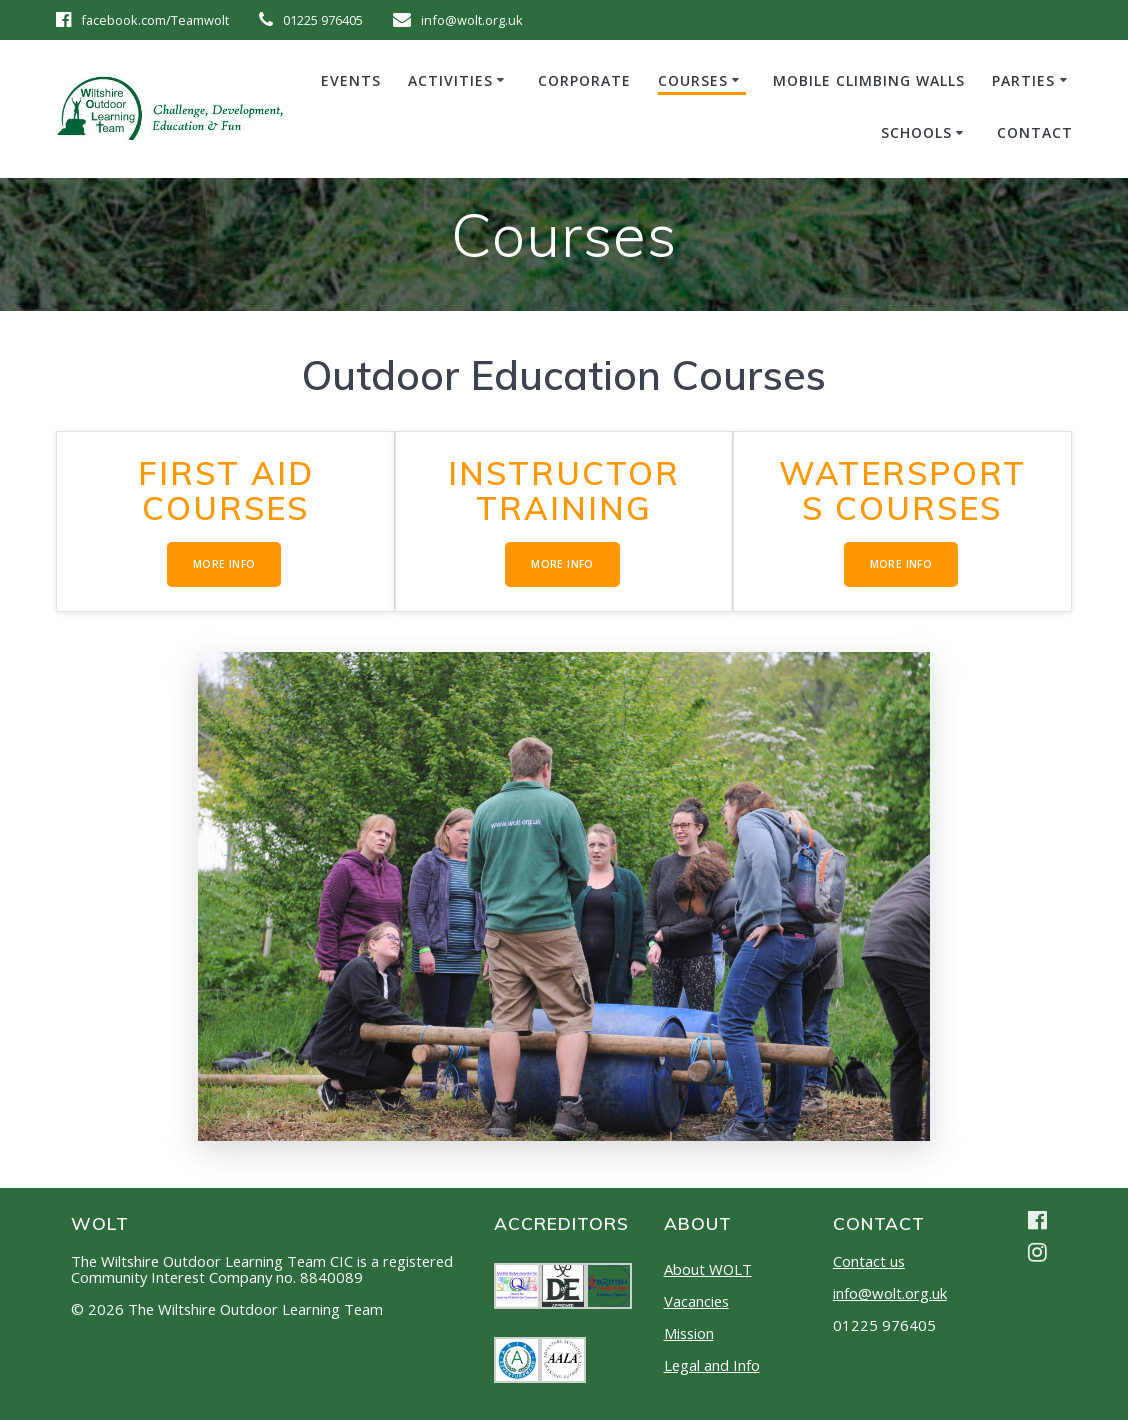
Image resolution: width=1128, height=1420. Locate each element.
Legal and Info (712, 1365)
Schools (916, 132)
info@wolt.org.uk (890, 1293)
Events (351, 80)
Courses (693, 80)
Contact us (869, 1261)
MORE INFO (224, 565)
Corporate (584, 80)
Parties (1023, 80)
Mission (689, 1333)
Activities (450, 80)
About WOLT (708, 1269)
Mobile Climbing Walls (869, 80)
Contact (1035, 132)
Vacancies (696, 1301)
